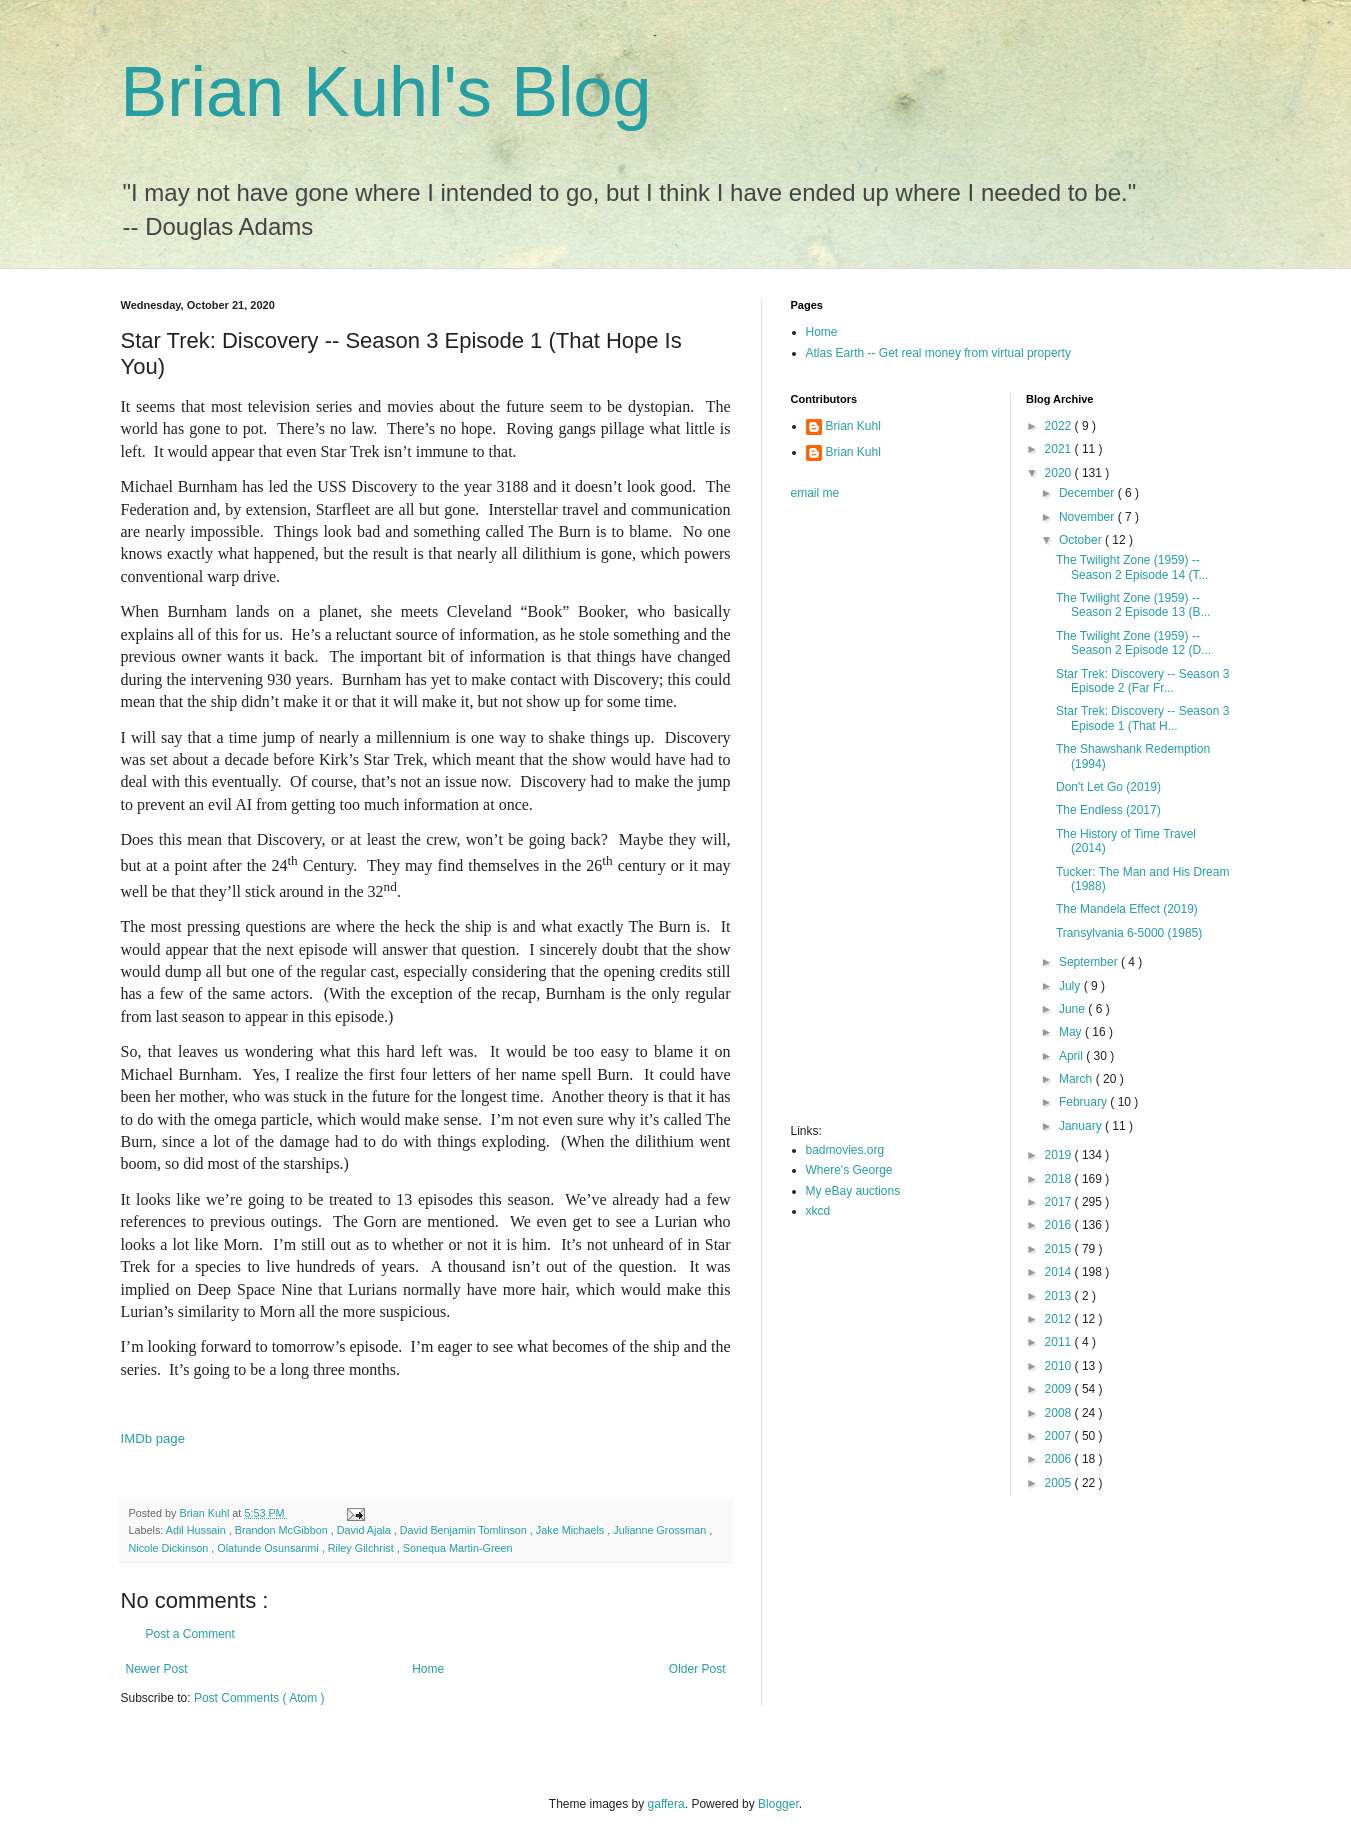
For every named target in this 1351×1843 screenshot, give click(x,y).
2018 (1060, 1179)
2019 (1060, 1155)
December (1088, 493)
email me (815, 493)
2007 (1060, 1436)
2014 (1060, 1272)
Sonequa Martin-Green (458, 1548)
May (1072, 1032)
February (1084, 1102)
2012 (1060, 1319)
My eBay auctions (853, 1191)
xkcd (818, 1211)
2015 (1060, 1249)
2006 (1060, 1459)
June (1073, 1009)
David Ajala (365, 1530)
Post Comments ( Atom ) (259, 1698)
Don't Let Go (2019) (1108, 787)
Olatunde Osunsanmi (269, 1548)
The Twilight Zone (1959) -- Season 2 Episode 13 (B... (1133, 605)
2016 (1060, 1225)
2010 (1060, 1366)
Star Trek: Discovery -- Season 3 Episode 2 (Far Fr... (1142, 681)
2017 (1060, 1202)
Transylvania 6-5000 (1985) (1129, 933)
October (1082, 540)
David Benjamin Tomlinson (465, 1530)
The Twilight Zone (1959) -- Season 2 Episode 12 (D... (1133, 643)
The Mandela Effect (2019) (1127, 909)
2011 (1060, 1342)
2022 (1060, 426)
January (1082, 1126)
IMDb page (153, 1438)
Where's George (849, 1170)
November (1088, 517)
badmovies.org (845, 1150)
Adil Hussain (197, 1530)
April (1072, 1056)
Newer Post (157, 1669)
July (1071, 986)
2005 (1060, 1483)
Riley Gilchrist (362, 1548)
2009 (1060, 1389)
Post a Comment (190, 1634)
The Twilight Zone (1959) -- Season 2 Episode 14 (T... (1132, 567)
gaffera (666, 1804)
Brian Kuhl (853, 426)
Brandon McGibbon (283, 1530)
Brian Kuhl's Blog (386, 92)
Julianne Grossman (661, 1530)
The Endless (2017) (1108, 810)
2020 (1060, 473)
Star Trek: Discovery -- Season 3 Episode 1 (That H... (1142, 718)
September (1090, 962)
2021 (1060, 449)
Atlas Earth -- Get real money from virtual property (938, 353)
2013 (1060, 1296)
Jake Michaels (571, 1530)
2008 (1060, 1413)
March (1077, 1079)
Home (428, 1669)
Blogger (778, 1804)
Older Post (697, 1669)
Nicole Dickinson (170, 1548)
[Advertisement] (871, 818)
